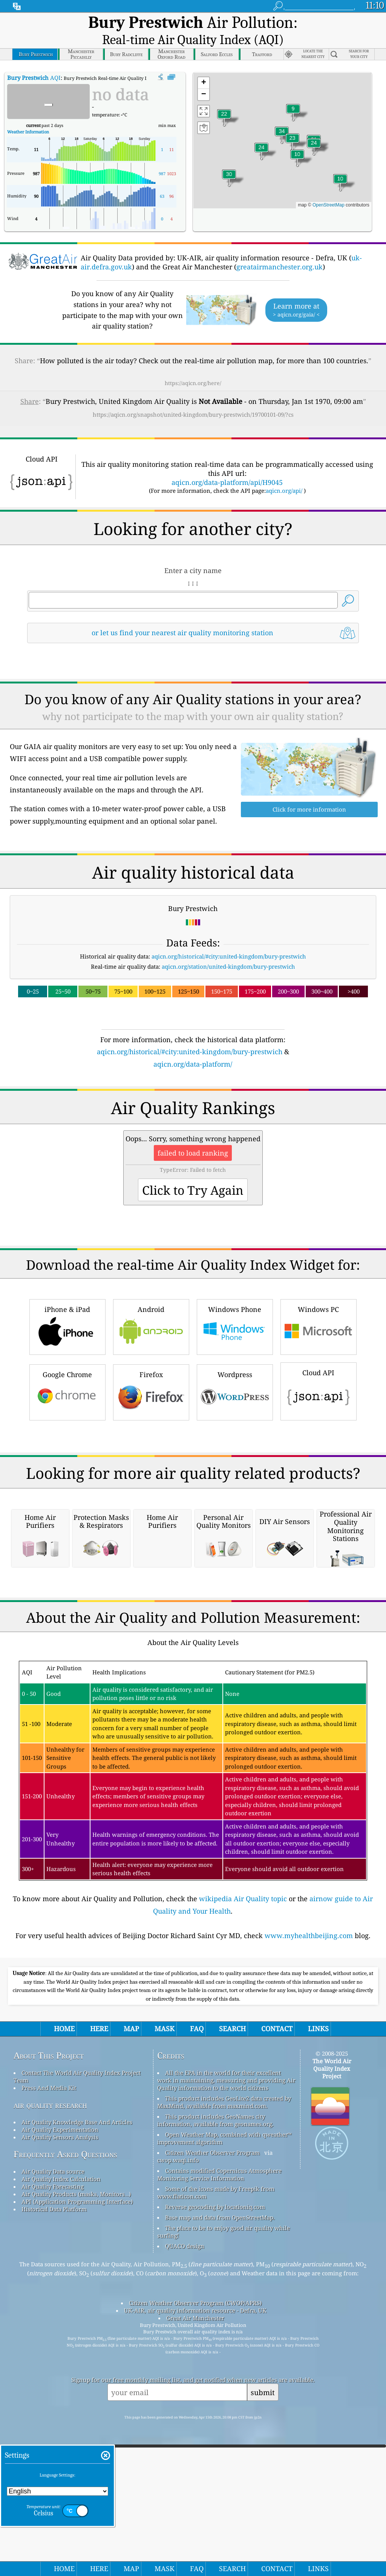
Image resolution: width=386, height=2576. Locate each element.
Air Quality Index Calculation (61, 2369)
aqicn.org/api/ (284, 470)
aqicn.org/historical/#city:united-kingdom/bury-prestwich (229, 936)
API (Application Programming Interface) (77, 2392)
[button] (282, 115)
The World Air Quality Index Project (331, 2259)
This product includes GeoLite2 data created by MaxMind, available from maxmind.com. (224, 2292)
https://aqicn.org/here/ (193, 362)
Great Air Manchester (195, 2508)
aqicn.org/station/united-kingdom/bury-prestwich (228, 946)
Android (151, 1305)
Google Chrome (67, 1371)
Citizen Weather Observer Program (212, 2343)
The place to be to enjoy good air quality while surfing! (223, 2422)
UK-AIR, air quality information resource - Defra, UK (195, 2501)
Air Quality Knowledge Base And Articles (76, 2312)
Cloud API (318, 1370)
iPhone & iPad (67, 1305)
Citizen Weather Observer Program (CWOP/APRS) (195, 2493)
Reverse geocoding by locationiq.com (215, 2397)
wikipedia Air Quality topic (243, 2089)
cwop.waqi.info (178, 2350)
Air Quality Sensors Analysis (59, 2327)
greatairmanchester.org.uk (279, 246)
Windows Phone (235, 1305)
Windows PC (318, 1305)
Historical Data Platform (54, 2399)
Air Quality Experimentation (59, 2320)
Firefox (151, 1371)
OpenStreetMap (328, 184)
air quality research (50, 2295)
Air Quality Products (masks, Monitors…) (76, 2384)
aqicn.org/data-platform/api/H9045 (227, 461)
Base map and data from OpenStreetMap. (220, 2408)
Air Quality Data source (52, 2362)
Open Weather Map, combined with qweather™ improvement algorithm (224, 2328)
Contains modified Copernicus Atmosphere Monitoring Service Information (219, 2365)
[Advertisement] (193, 1468)
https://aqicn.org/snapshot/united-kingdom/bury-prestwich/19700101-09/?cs (193, 394)
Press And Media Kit (48, 2278)
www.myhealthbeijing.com (309, 2126)
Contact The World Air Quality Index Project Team (77, 2267)
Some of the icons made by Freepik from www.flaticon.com (215, 2383)
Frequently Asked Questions (65, 2345)
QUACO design (184, 2436)
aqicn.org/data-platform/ (192, 1043)
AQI (34, 57)
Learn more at (296, 289)
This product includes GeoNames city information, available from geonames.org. (215, 2310)
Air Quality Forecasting (52, 2377)
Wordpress (235, 1371)
